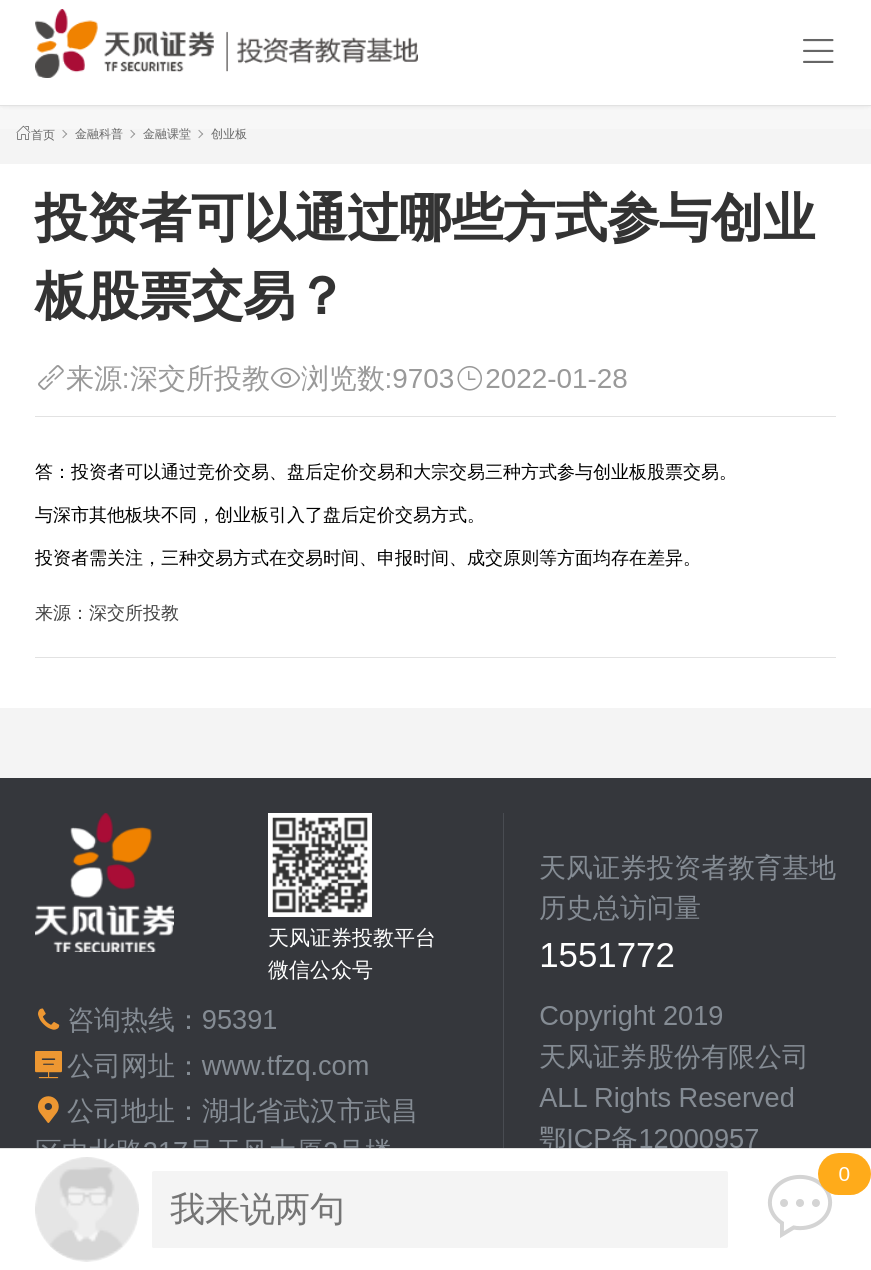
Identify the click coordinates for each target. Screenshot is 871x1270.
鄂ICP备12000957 (649, 1138)
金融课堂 (167, 134)
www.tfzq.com (286, 1065)
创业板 (229, 134)
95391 (240, 1019)
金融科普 (99, 134)
